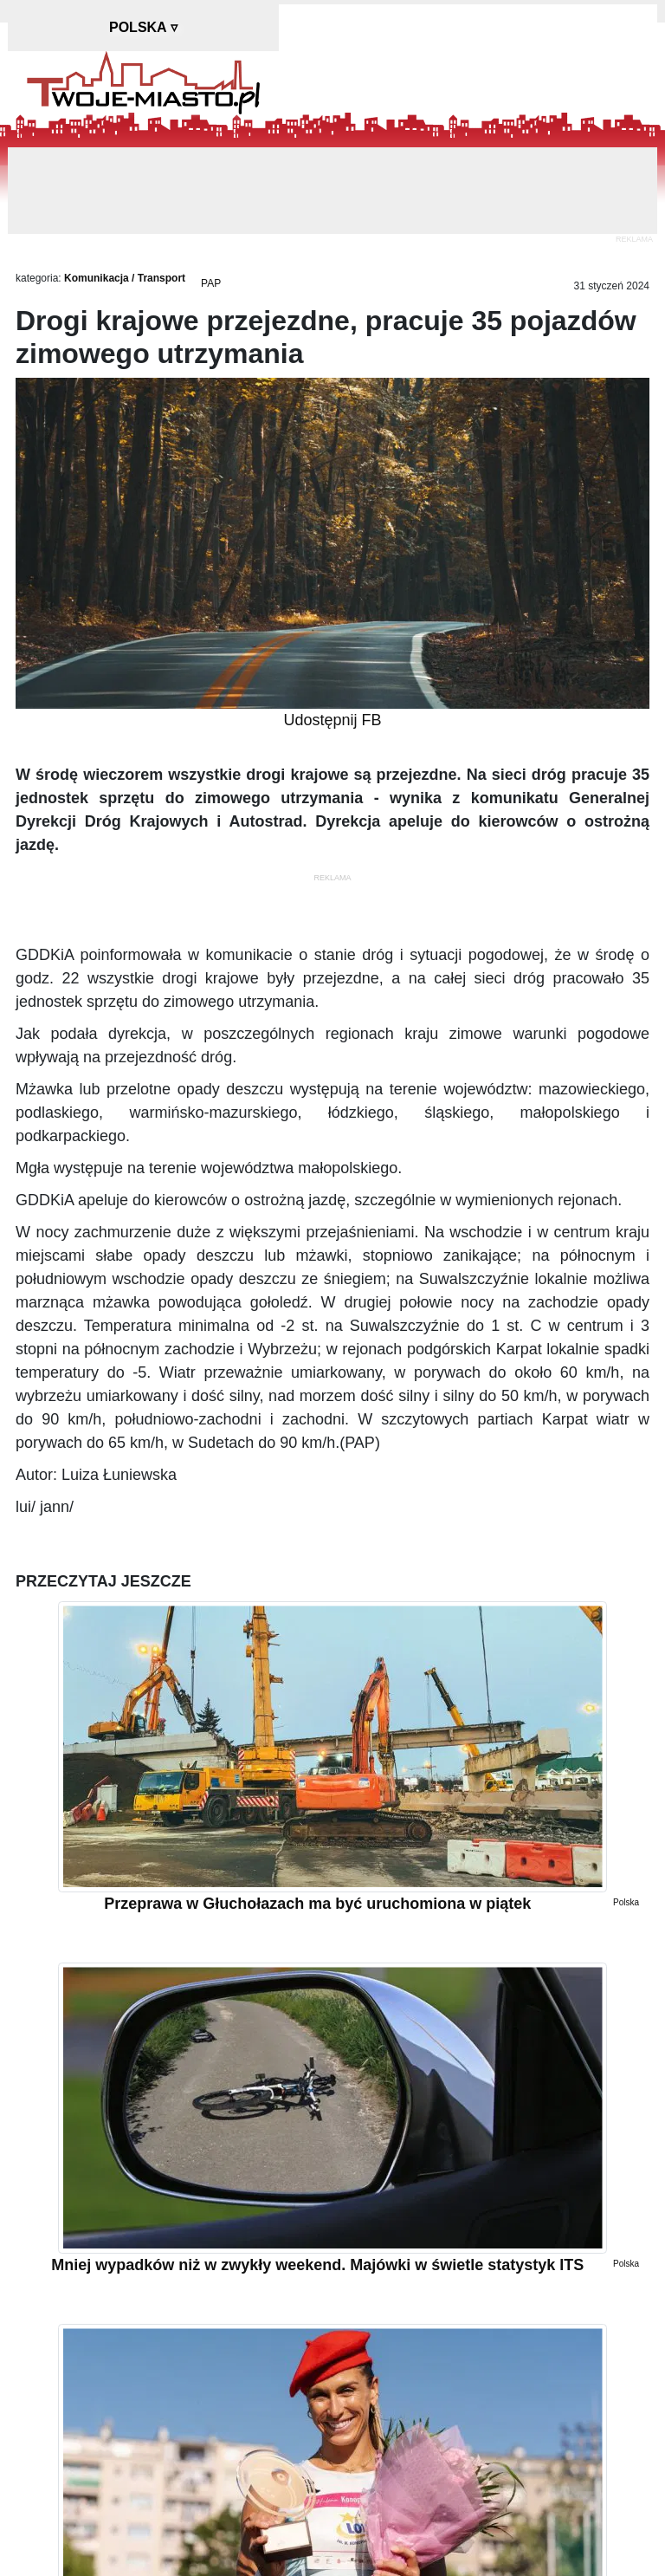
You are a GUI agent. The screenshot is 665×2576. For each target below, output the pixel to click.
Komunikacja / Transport (124, 278)
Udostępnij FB (332, 720)
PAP (211, 283)
